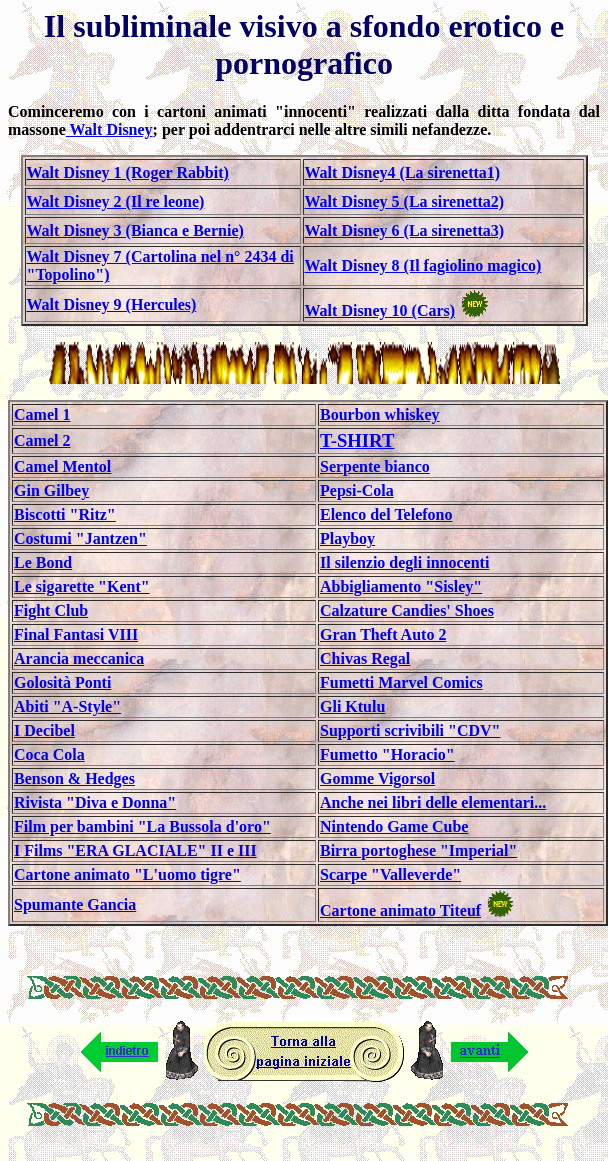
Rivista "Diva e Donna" (95, 802)
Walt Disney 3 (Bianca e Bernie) (135, 230)
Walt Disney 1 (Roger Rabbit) (128, 172)
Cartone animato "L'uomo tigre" (127, 874)
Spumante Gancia (75, 904)
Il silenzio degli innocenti (404, 562)
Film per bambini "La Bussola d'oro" (142, 826)
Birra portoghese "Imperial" (418, 850)
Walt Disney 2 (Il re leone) (116, 201)
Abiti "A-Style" (67, 706)
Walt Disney (109, 129)
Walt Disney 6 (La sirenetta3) (405, 230)
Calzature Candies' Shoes (407, 610)
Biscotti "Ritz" (65, 514)
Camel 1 (42, 414)
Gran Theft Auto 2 (383, 634)
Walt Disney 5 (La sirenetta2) (405, 201)
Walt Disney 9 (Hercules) (112, 304)
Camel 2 (42, 440)
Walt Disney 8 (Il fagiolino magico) (423, 265)
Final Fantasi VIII (76, 634)
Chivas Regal (365, 658)
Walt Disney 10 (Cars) (380, 310)
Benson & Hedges (74, 778)
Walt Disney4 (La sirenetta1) (403, 172)
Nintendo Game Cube (394, 826)
